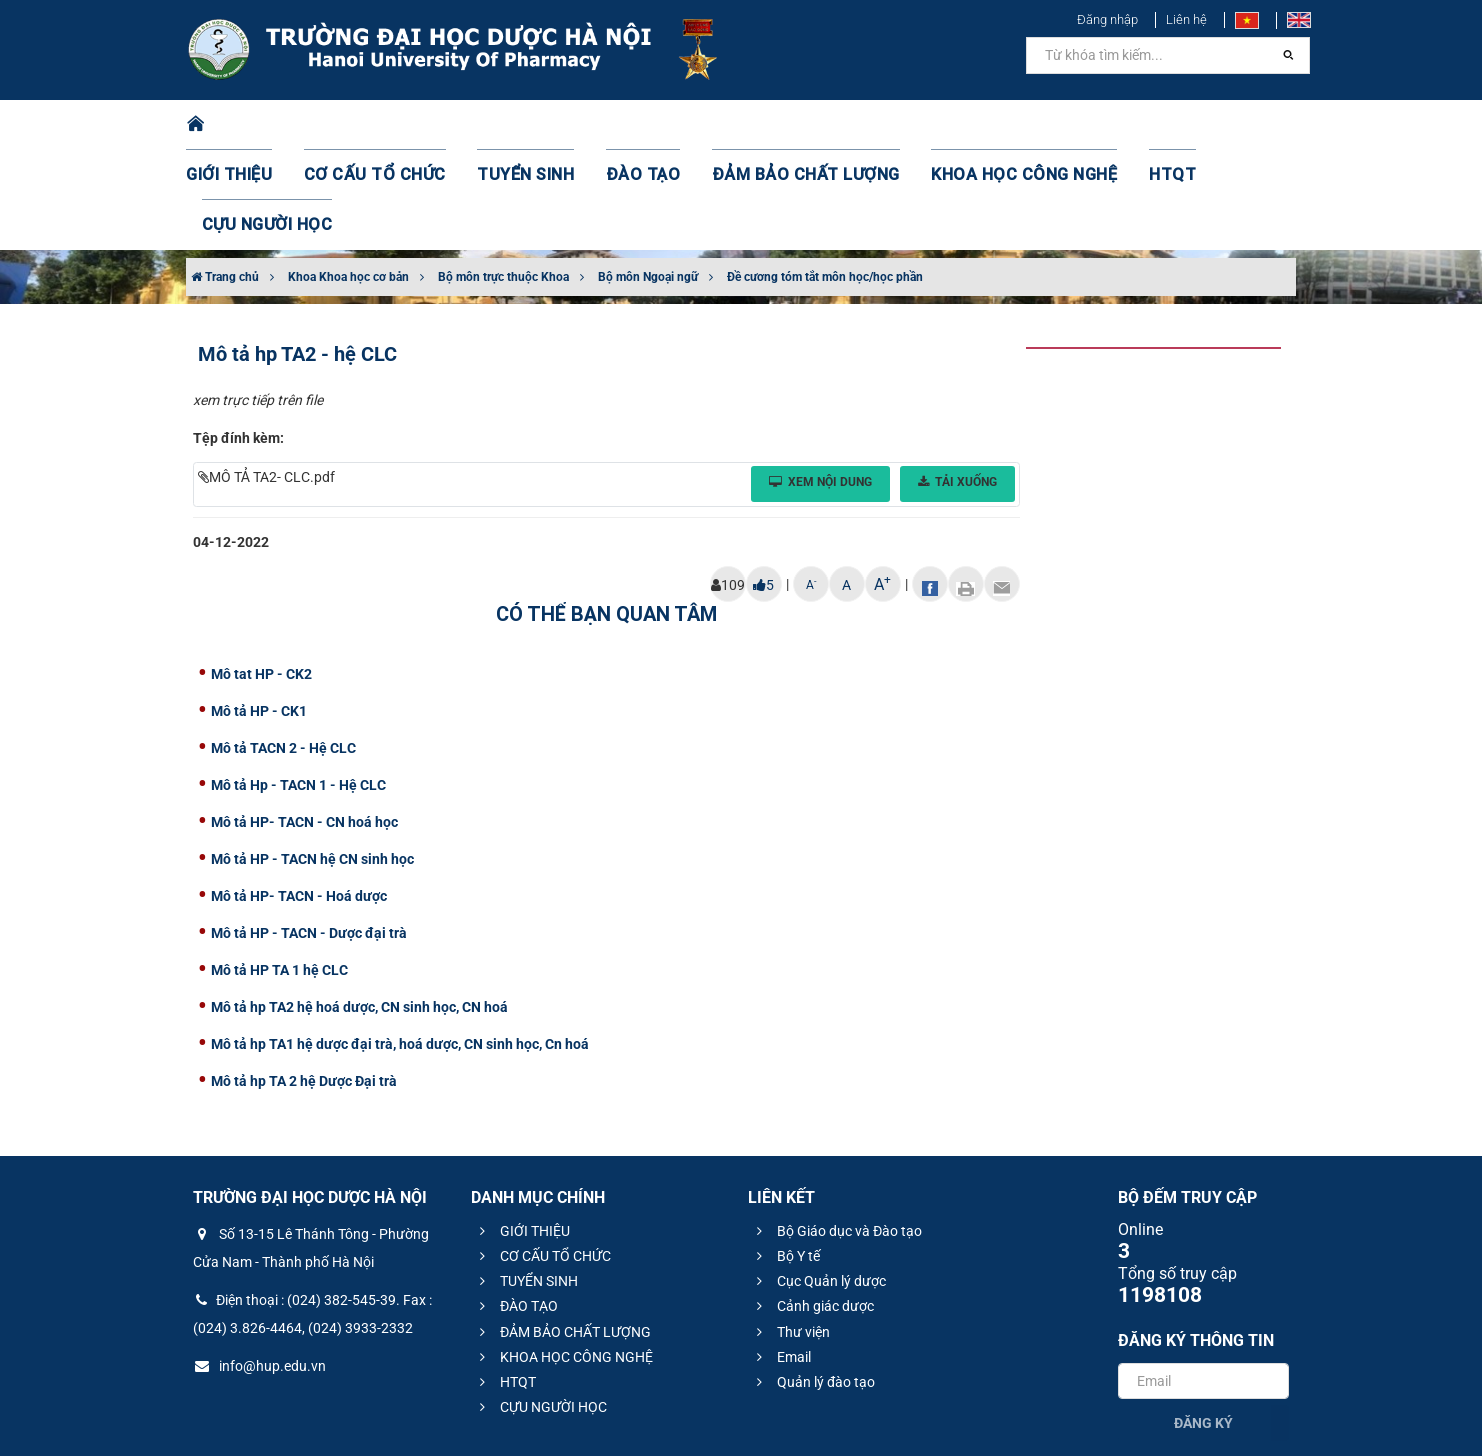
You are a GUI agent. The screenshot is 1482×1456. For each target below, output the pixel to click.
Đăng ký (1203, 1323)
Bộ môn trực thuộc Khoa (503, 177)
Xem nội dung (820, 382)
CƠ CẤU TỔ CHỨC (386, 125)
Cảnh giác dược (812, 1206)
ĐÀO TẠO (628, 125)
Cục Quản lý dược (818, 1181)
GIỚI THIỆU (255, 125)
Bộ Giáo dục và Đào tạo (836, 1131)
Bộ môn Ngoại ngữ (648, 177)
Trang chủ (225, 177)
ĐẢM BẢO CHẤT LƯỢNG (772, 125)
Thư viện (790, 1232)
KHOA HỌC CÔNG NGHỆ (966, 125)
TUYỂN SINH (521, 125)
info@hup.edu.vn (259, 1266)
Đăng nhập (1107, 19)
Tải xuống (957, 382)
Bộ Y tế (785, 1156)
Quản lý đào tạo (813, 1282)
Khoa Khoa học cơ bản (348, 177)
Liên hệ (1186, 19)
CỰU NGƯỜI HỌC (1210, 125)
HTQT (1100, 125)
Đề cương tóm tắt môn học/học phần (825, 177)
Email (781, 1257)
